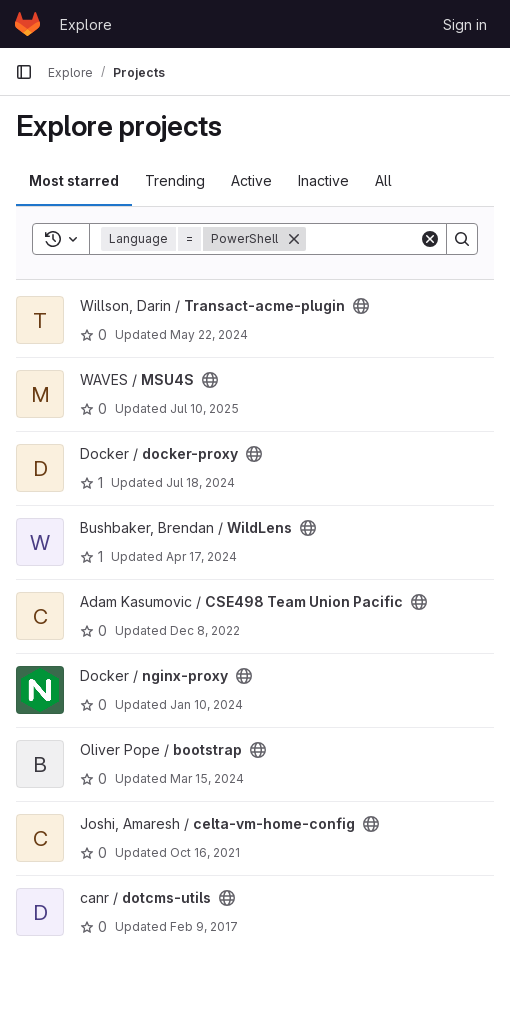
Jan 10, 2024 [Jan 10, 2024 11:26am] (206, 704)
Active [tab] (251, 180)
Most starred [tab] (74, 180)
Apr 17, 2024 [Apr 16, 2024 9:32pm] (201, 556)
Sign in (465, 24)
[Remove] (294, 239)
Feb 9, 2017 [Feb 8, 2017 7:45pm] (204, 926)
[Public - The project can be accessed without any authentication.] (361, 306)
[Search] (462, 239)
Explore (86, 24)
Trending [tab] (175, 180)
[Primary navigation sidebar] (24, 72)
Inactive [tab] (323, 180)
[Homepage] (27, 24)
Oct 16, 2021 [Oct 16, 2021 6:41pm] (205, 852)
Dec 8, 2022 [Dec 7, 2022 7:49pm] (205, 630)
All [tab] (383, 180)
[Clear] (430, 239)
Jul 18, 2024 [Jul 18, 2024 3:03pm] (200, 482)
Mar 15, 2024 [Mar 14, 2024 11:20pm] (207, 778)
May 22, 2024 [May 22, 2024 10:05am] (209, 334)
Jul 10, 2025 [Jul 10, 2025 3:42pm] (204, 408)
